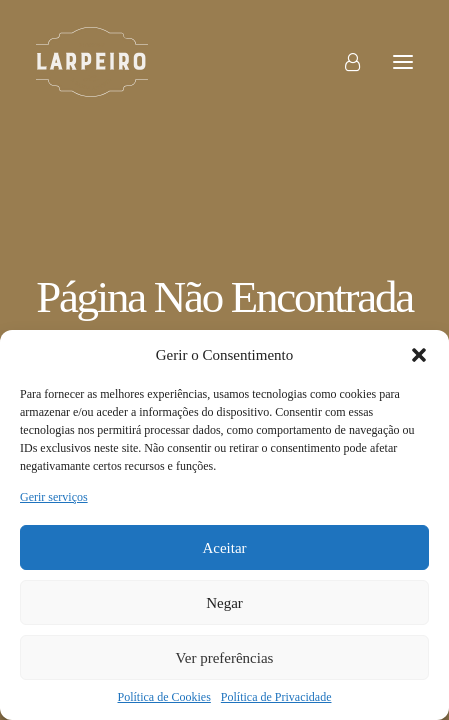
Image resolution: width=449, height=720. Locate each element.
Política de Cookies (164, 697)
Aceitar (224, 548)
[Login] (343, 62)
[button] (419, 355)
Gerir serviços (54, 497)
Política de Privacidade (276, 697)
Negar (224, 603)
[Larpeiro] (92, 62)
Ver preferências (225, 658)
